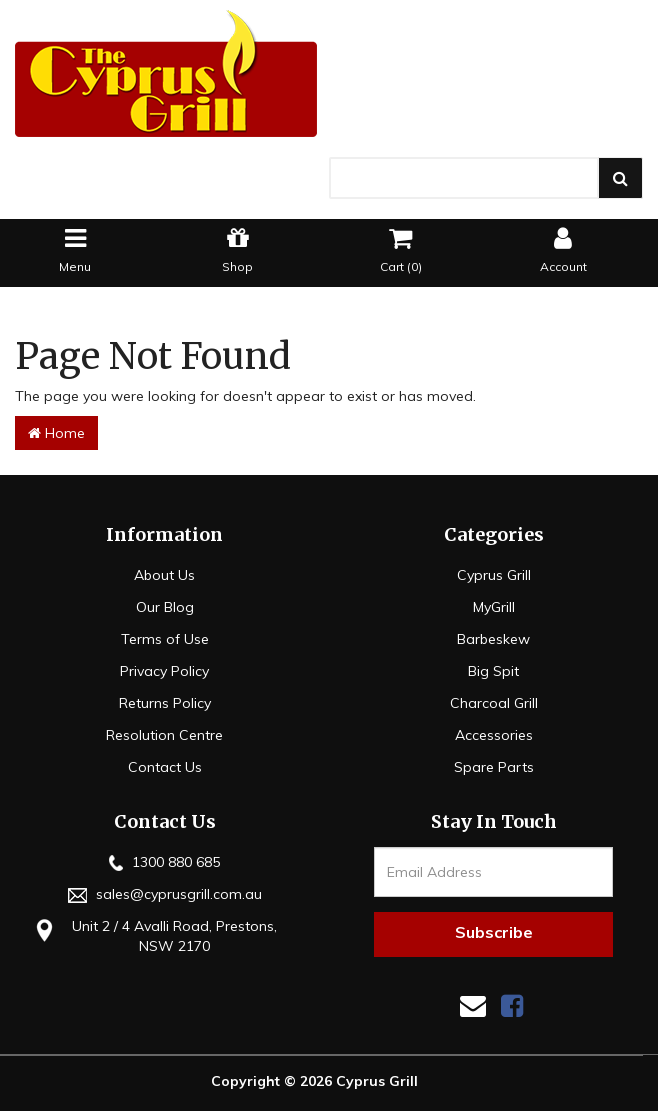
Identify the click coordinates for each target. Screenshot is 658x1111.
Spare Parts (494, 767)
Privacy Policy (164, 671)
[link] (512, 1005)
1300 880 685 (164, 862)
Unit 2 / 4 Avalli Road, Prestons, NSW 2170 (153, 935)
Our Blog (165, 607)
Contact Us (165, 767)
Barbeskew (493, 639)
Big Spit (493, 671)
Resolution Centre (164, 735)
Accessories (494, 735)
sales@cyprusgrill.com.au (165, 894)
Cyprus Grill (494, 575)
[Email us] (473, 1005)
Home (56, 433)
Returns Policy (165, 703)
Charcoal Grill (494, 703)
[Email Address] (493, 872)
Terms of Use (165, 639)
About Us (164, 575)
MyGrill (494, 607)
